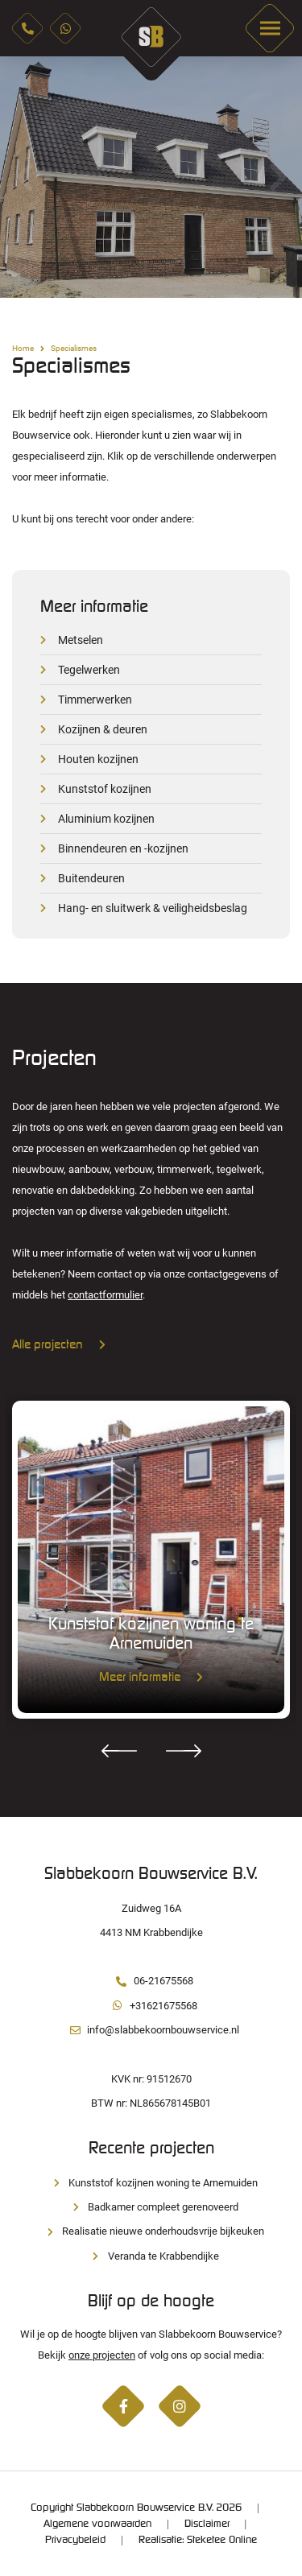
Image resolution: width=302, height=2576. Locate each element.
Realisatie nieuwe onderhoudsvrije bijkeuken (151, 2231)
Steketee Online (222, 2540)
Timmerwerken (95, 699)
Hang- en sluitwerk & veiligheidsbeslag (152, 908)
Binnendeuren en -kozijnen (123, 848)
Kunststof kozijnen (104, 788)
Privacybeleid (75, 2540)
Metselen (80, 640)
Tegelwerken (89, 669)
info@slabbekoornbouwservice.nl (151, 2030)
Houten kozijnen (98, 759)
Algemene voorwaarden (97, 2524)
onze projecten (101, 2355)
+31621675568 (151, 2006)
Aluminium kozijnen (106, 818)
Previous (24, 177)
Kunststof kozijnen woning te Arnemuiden (151, 2183)
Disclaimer (207, 2524)
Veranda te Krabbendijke (151, 2256)
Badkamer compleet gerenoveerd (151, 2207)
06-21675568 (151, 1981)
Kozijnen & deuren (102, 729)
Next (278, 177)
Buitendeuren (91, 878)
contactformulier (105, 1295)
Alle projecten (58, 1345)
